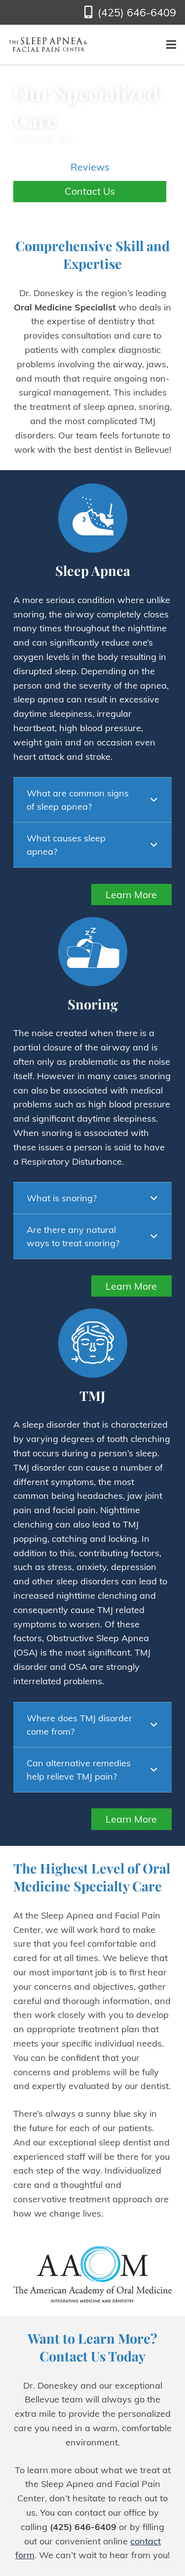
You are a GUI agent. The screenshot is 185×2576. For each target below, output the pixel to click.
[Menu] (171, 44)
